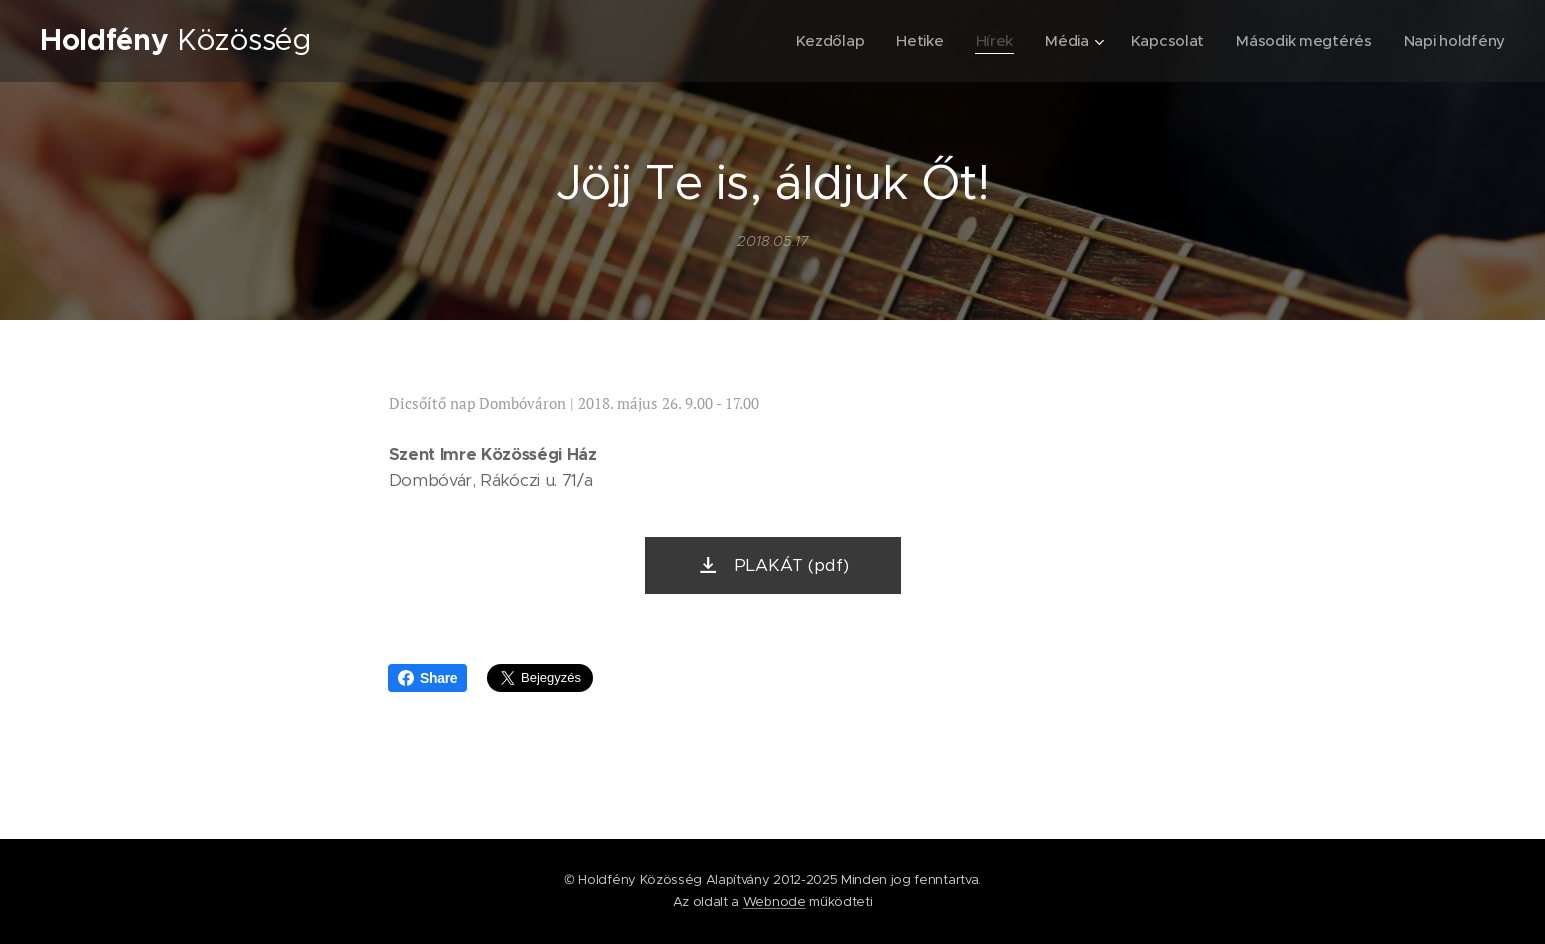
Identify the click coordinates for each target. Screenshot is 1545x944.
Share (427, 678)
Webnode (774, 901)
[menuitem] (819, 41)
